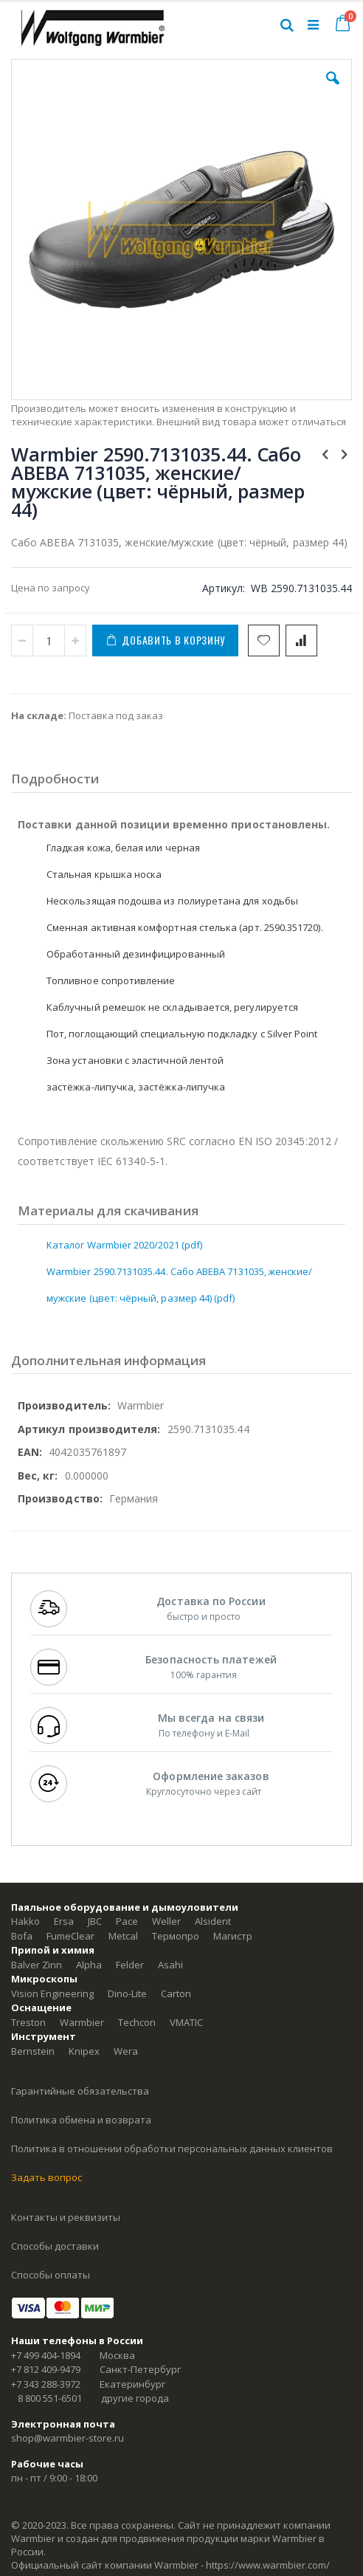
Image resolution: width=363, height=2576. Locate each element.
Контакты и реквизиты (65, 2217)
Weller (166, 1921)
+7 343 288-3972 (45, 2384)
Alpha (89, 1964)
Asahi (170, 1964)
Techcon (137, 2022)
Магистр (232, 1936)
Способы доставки (55, 2246)
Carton (176, 1993)
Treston (28, 2022)
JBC (95, 1921)
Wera (126, 2051)
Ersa (64, 1921)
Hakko (25, 1921)
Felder (130, 1964)
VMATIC (186, 2022)
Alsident (213, 1921)
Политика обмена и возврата (81, 2119)
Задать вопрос (46, 2177)
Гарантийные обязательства (80, 2091)
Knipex (84, 2051)
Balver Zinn (36, 1964)
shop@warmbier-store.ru (67, 2438)
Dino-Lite (127, 1993)
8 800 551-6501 (50, 2398)
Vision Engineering (52, 1993)
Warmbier (82, 2022)
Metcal (123, 1936)
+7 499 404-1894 (45, 2355)
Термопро (175, 1936)
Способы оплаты (50, 2274)
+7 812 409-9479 (45, 2369)
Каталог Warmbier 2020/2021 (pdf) (124, 1244)
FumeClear (70, 1936)
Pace (127, 1921)
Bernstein (33, 2051)
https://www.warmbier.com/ (268, 2565)
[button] (332, 89)
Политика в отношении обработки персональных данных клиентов (172, 2148)
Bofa (21, 1936)
